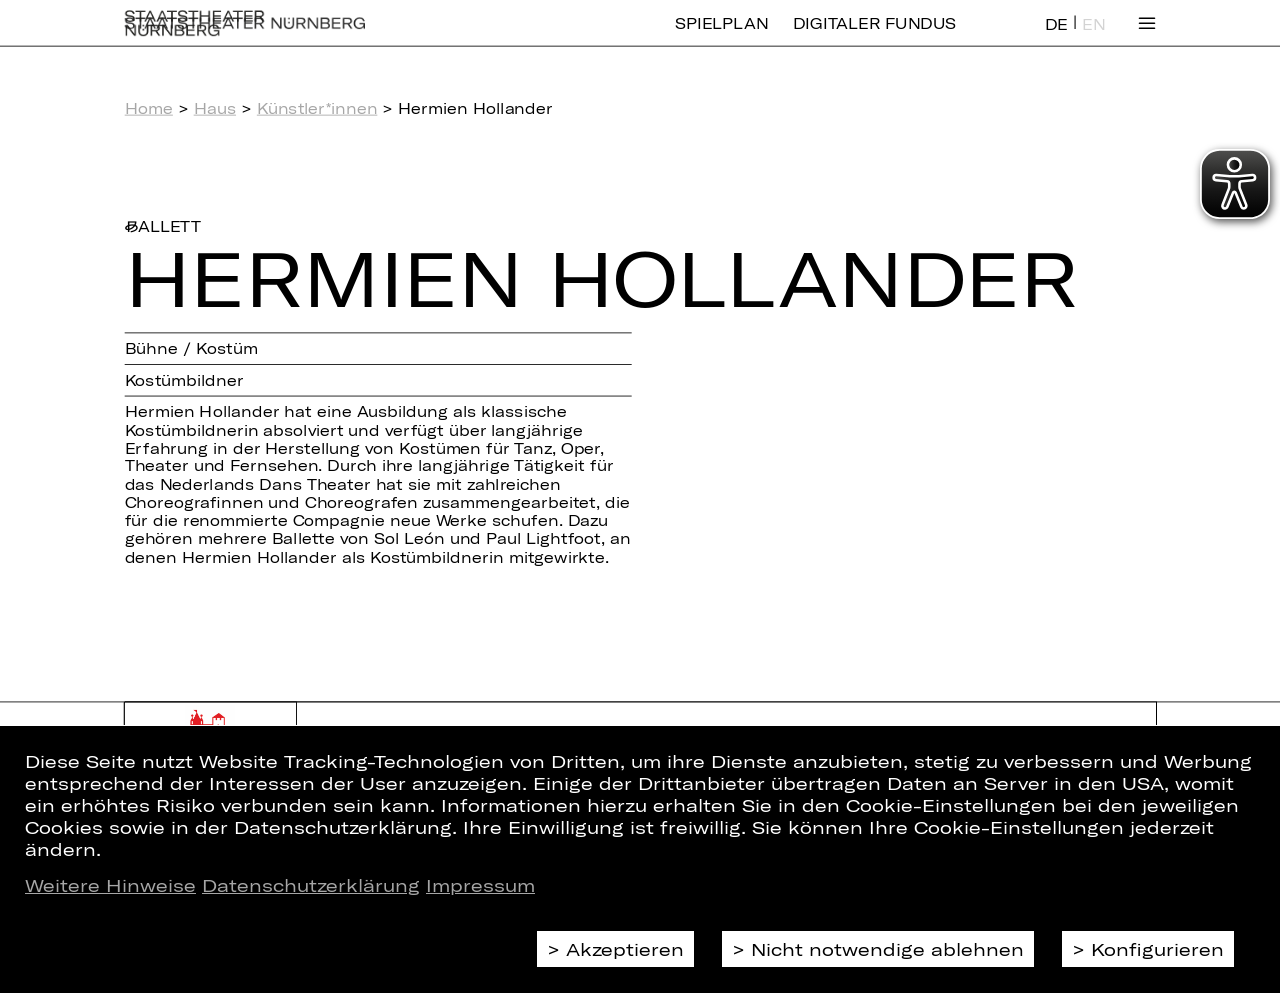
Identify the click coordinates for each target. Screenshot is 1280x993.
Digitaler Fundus (874, 37)
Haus (215, 108)
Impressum (480, 885)
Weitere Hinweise (110, 885)
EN (1093, 38)
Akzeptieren (625, 949)
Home (149, 108)
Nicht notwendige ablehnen (887, 949)
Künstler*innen (317, 108)
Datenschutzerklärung (311, 885)
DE (1056, 38)
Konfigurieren (1157, 949)
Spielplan (721, 37)
